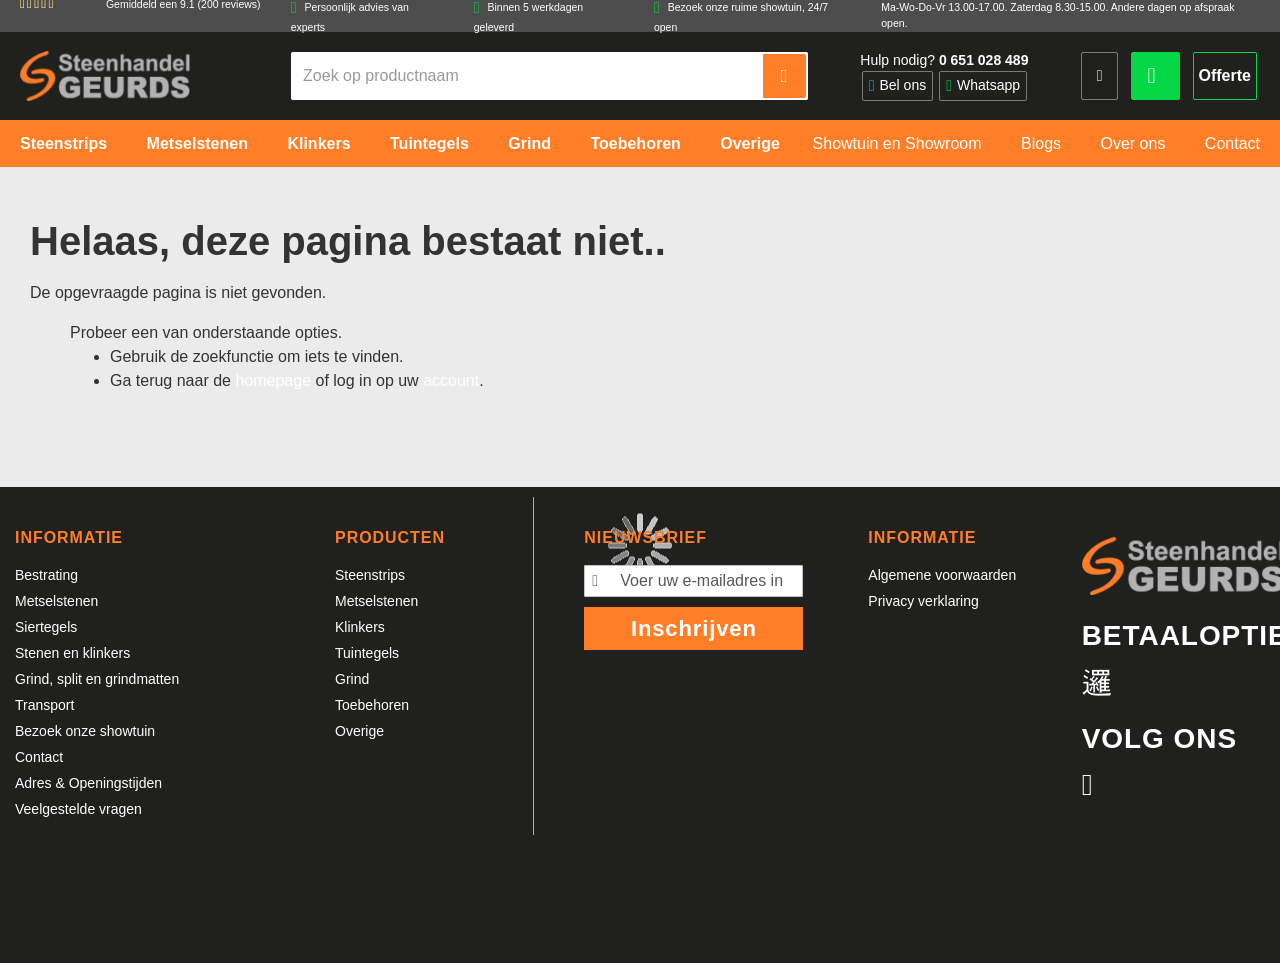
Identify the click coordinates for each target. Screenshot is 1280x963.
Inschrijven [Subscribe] (694, 628)
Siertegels (46, 627)
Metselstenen (56, 601)
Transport (44, 705)
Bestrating (46, 575)
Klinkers (360, 627)
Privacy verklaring (923, 601)
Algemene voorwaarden (942, 575)
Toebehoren (372, 705)
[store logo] (105, 75)
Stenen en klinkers (72, 653)
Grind (352, 679)
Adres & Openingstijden (88, 783)
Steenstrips (370, 575)
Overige (359, 731)
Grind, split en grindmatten (97, 679)
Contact (39, 757)
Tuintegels (367, 653)
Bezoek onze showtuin (85, 731)
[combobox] (528, 76)
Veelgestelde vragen (78, 809)
